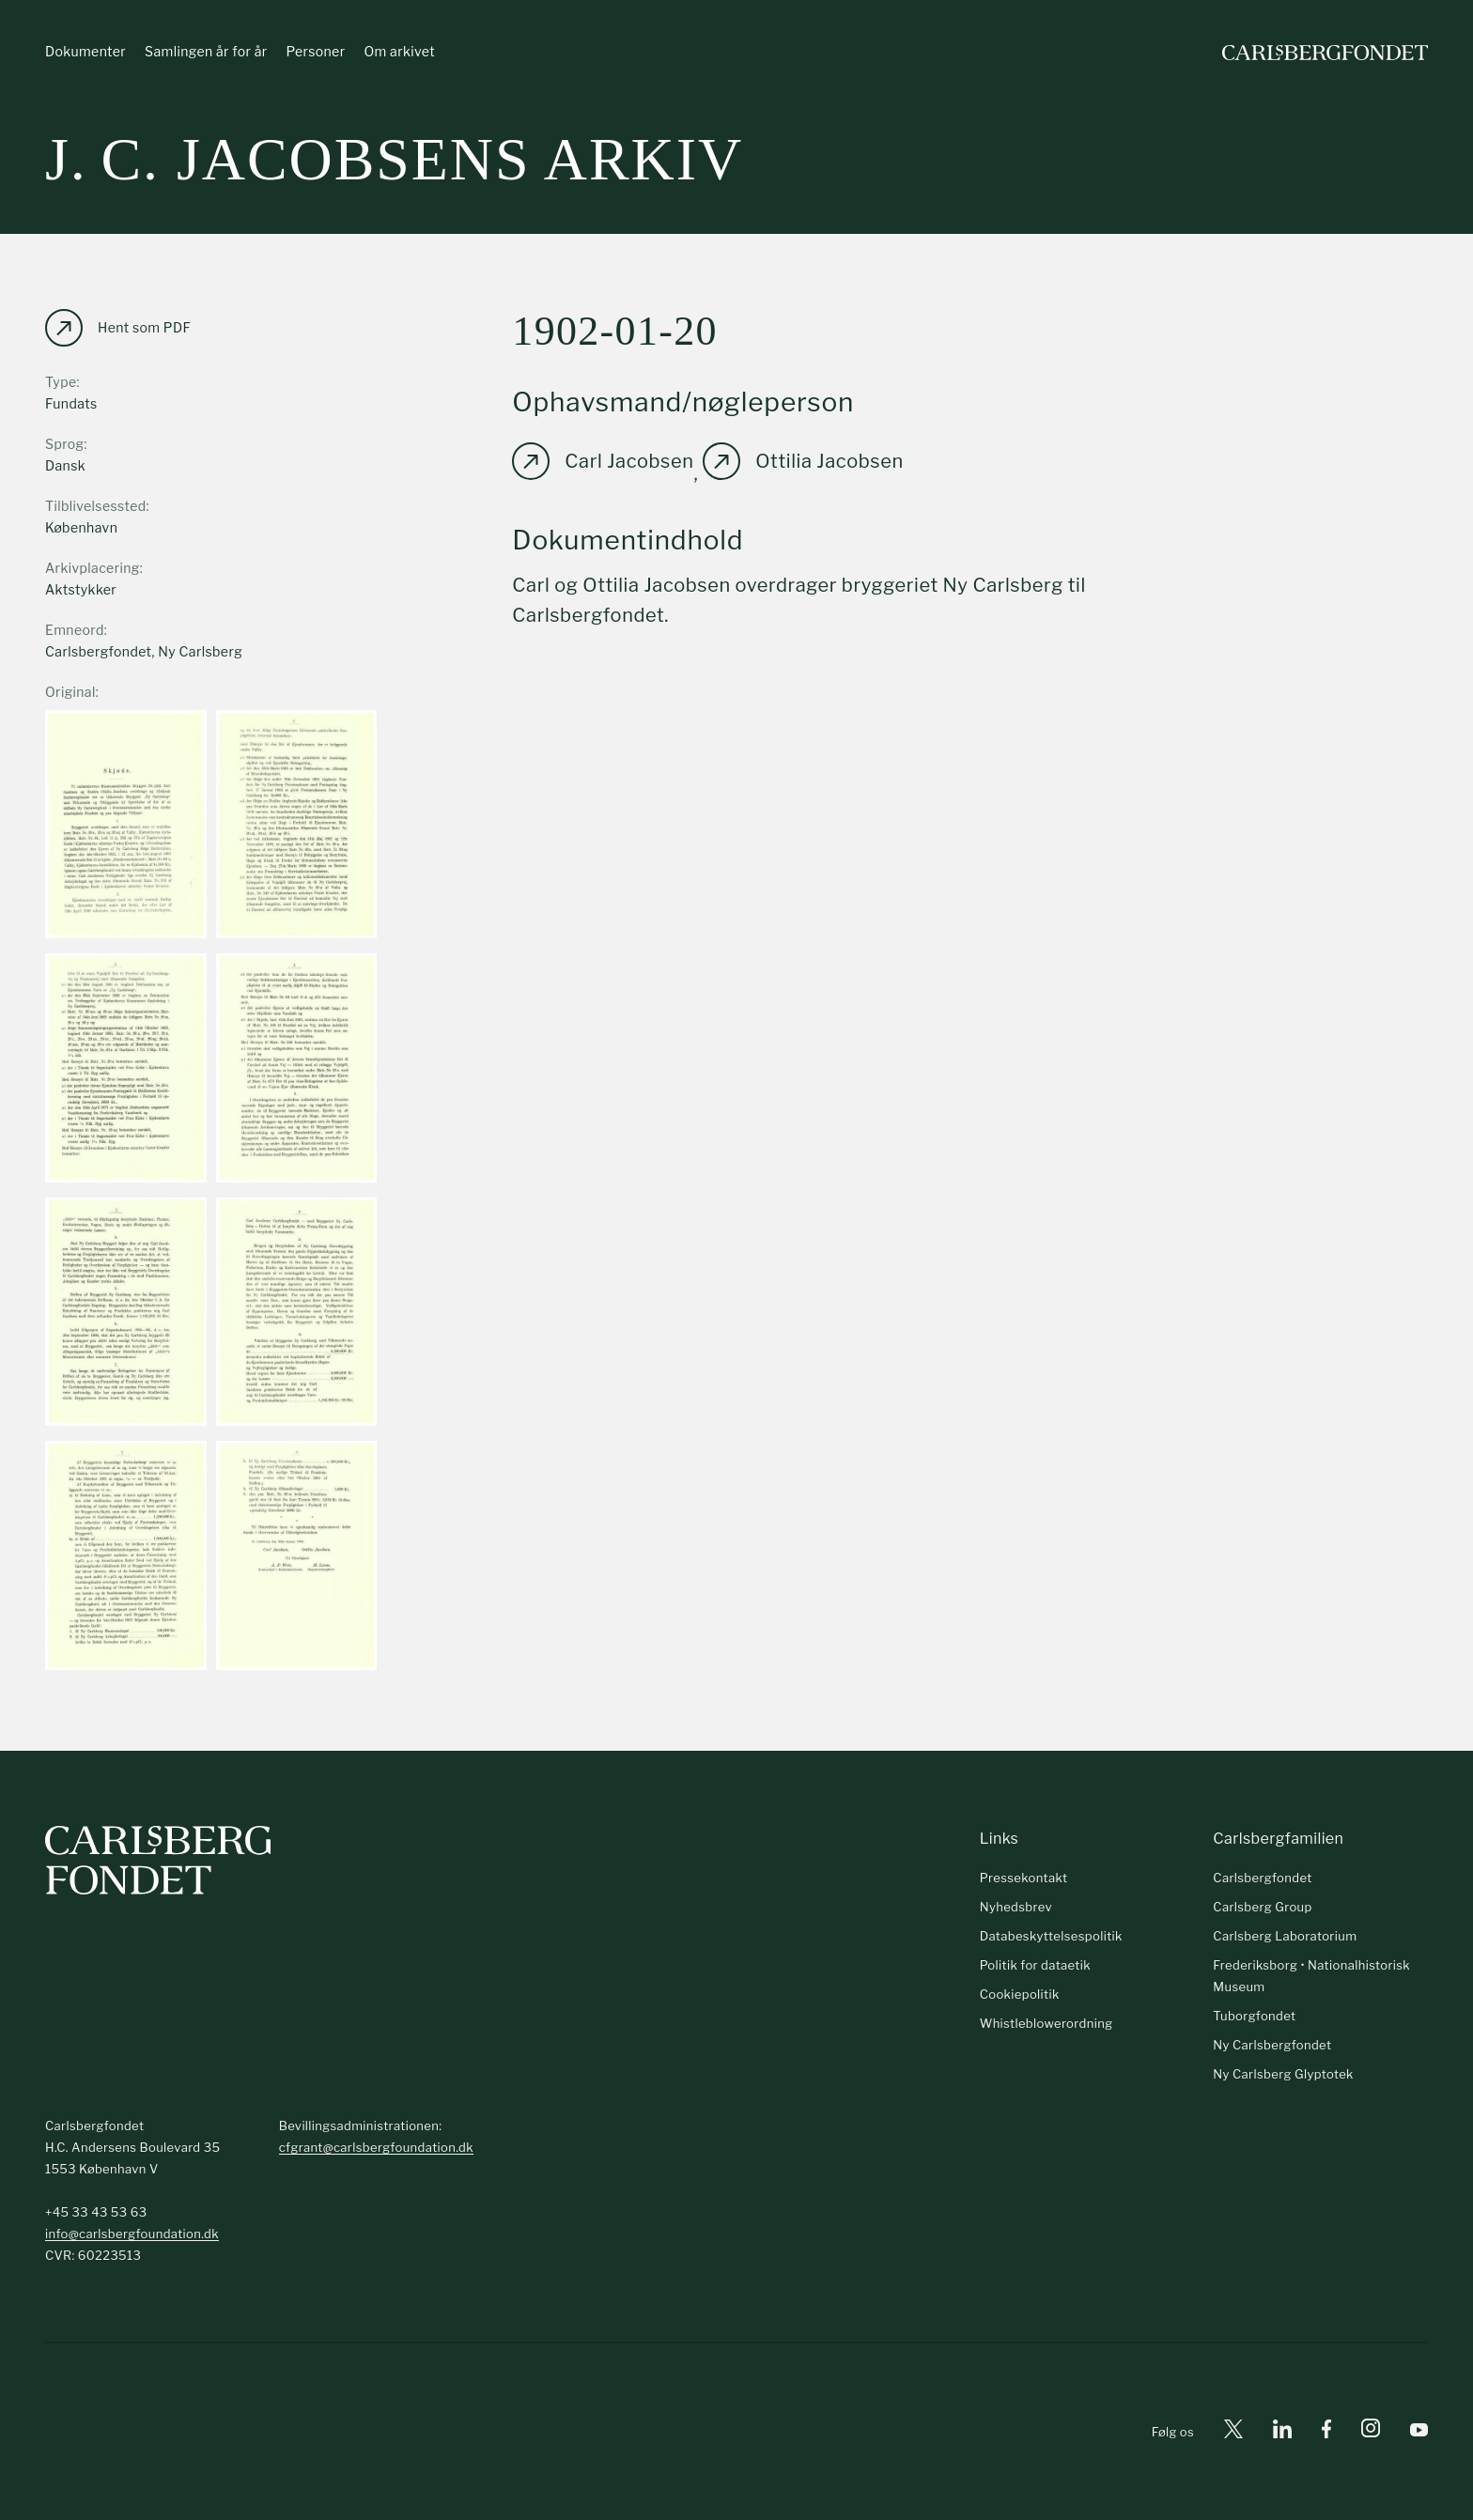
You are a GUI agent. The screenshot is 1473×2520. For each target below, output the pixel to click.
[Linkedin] (1282, 2432)
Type (61, 382)
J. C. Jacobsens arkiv (394, 159)
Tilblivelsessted (96, 506)
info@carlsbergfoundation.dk (132, 2233)
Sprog (64, 444)
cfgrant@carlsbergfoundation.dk (376, 2147)
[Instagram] (1370, 2432)
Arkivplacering (92, 568)
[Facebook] (1326, 2432)
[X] (1233, 2432)
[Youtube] (1419, 2432)
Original (70, 692)
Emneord (74, 630)
